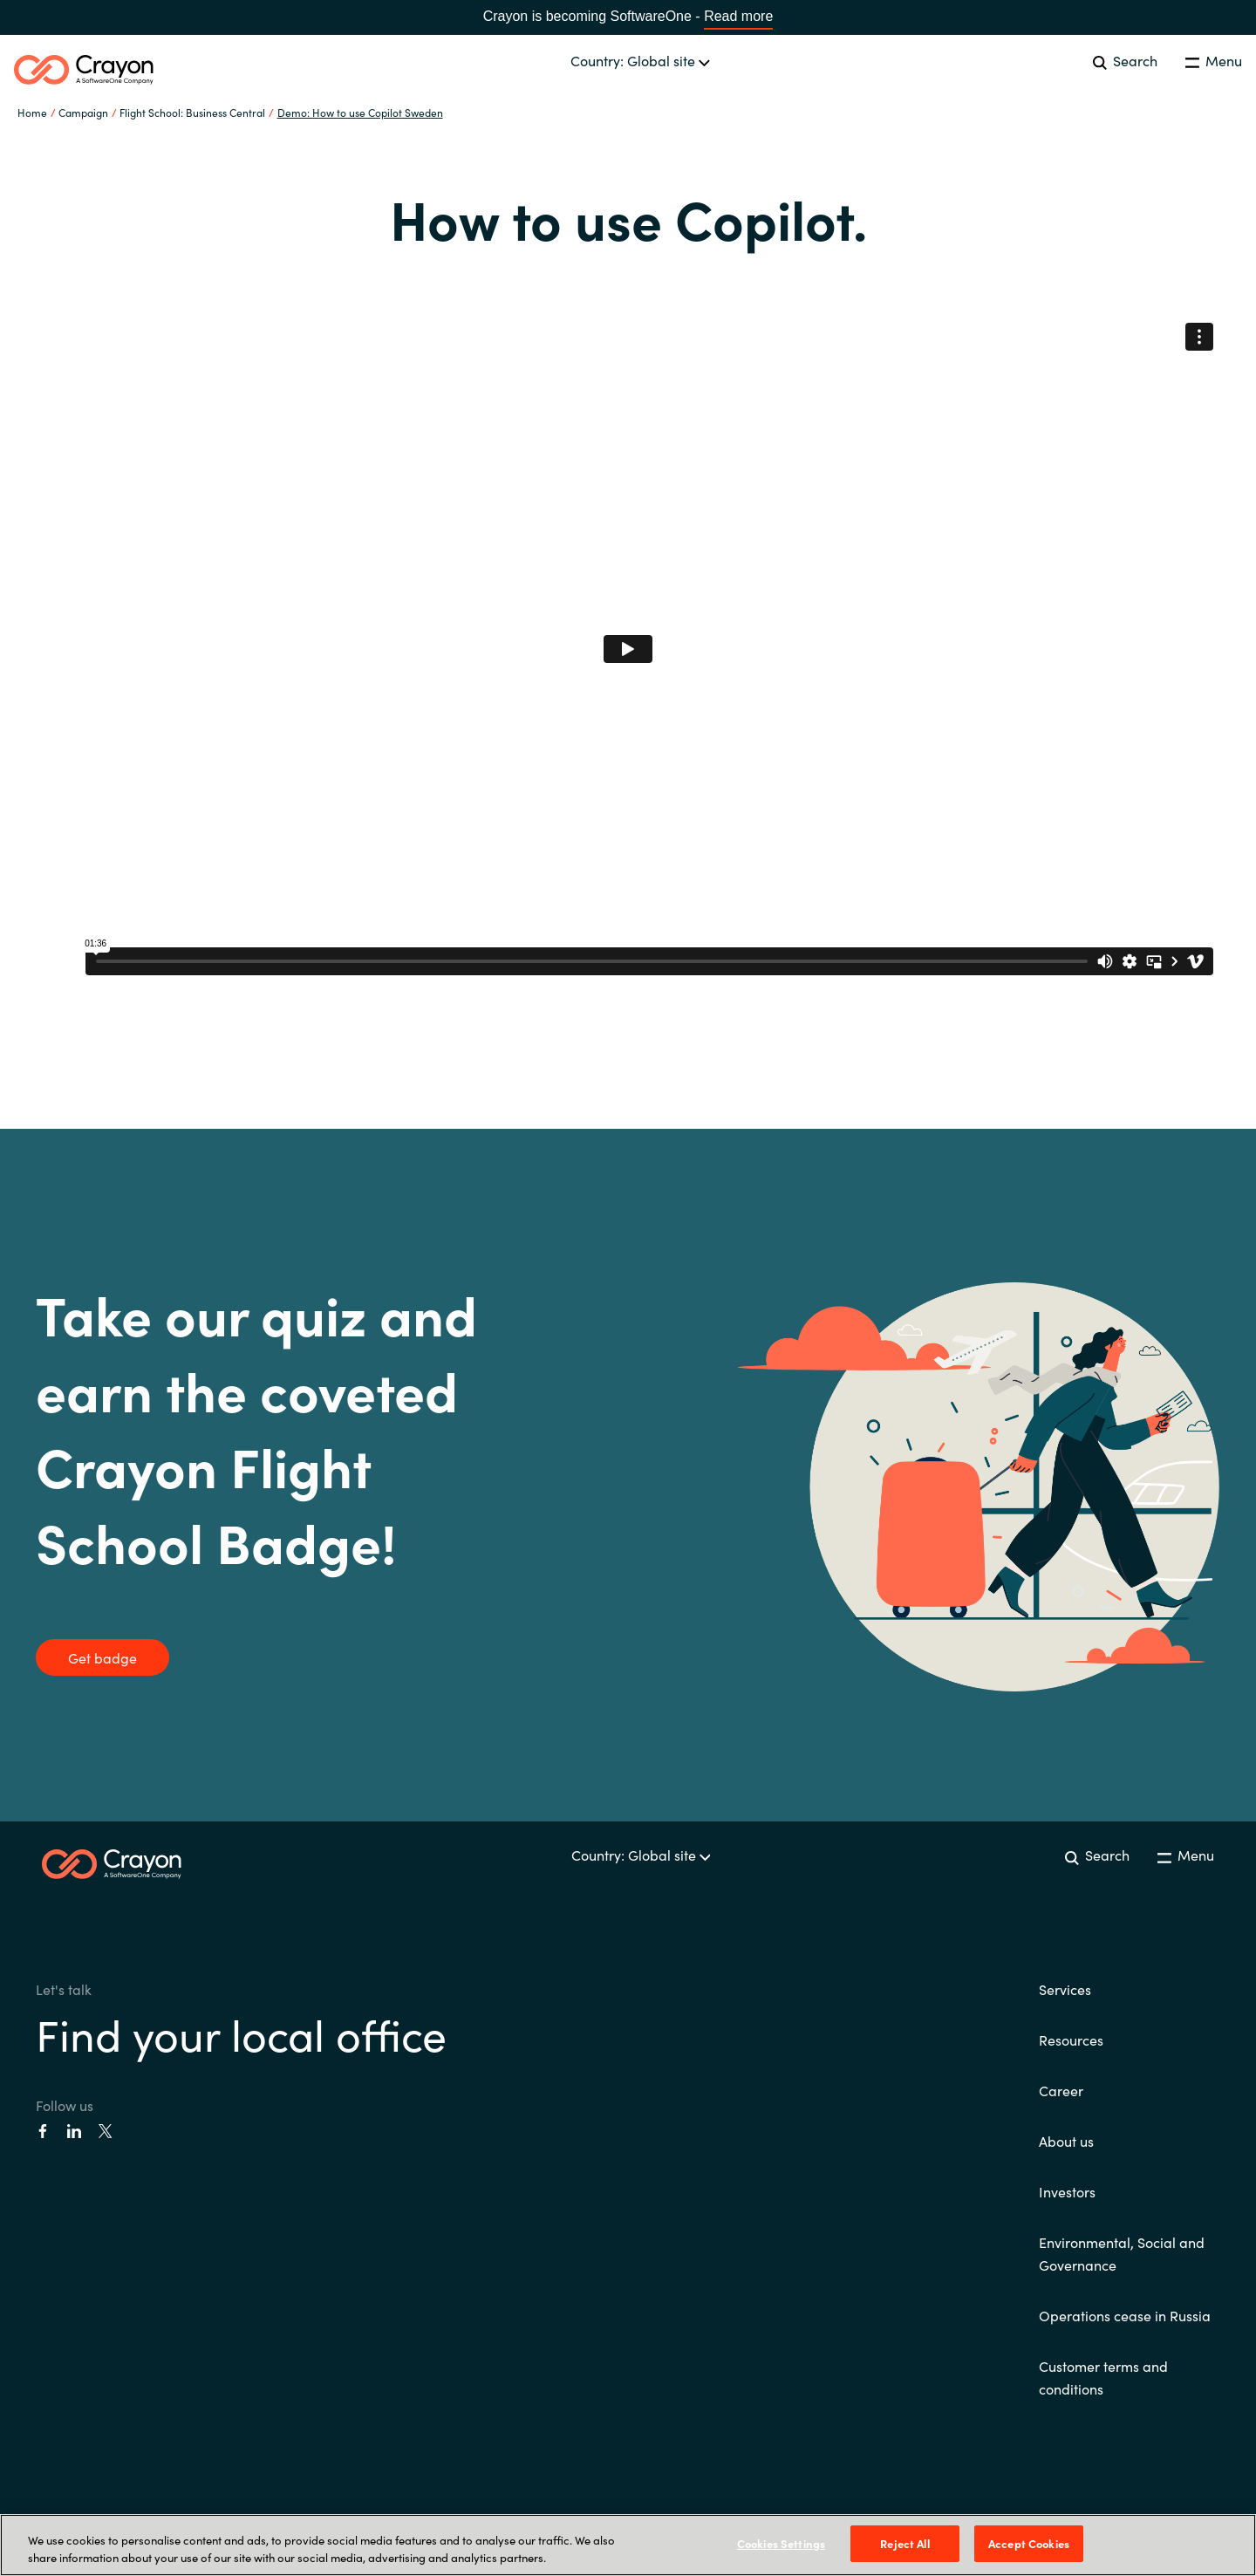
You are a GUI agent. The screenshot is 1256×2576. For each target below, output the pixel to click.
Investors (1067, 2191)
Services (1065, 1989)
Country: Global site (640, 60)
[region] (628, 2545)
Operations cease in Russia (1125, 2315)
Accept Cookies (1028, 2543)
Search (1125, 60)
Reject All (904, 2543)
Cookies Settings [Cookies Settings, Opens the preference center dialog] (781, 2543)
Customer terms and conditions (1103, 2377)
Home (32, 112)
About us (1066, 2140)
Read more (738, 16)
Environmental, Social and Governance (1122, 2253)
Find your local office (241, 2033)
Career (1061, 2090)
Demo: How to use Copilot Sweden (360, 112)
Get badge (102, 1657)
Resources (1071, 2039)
